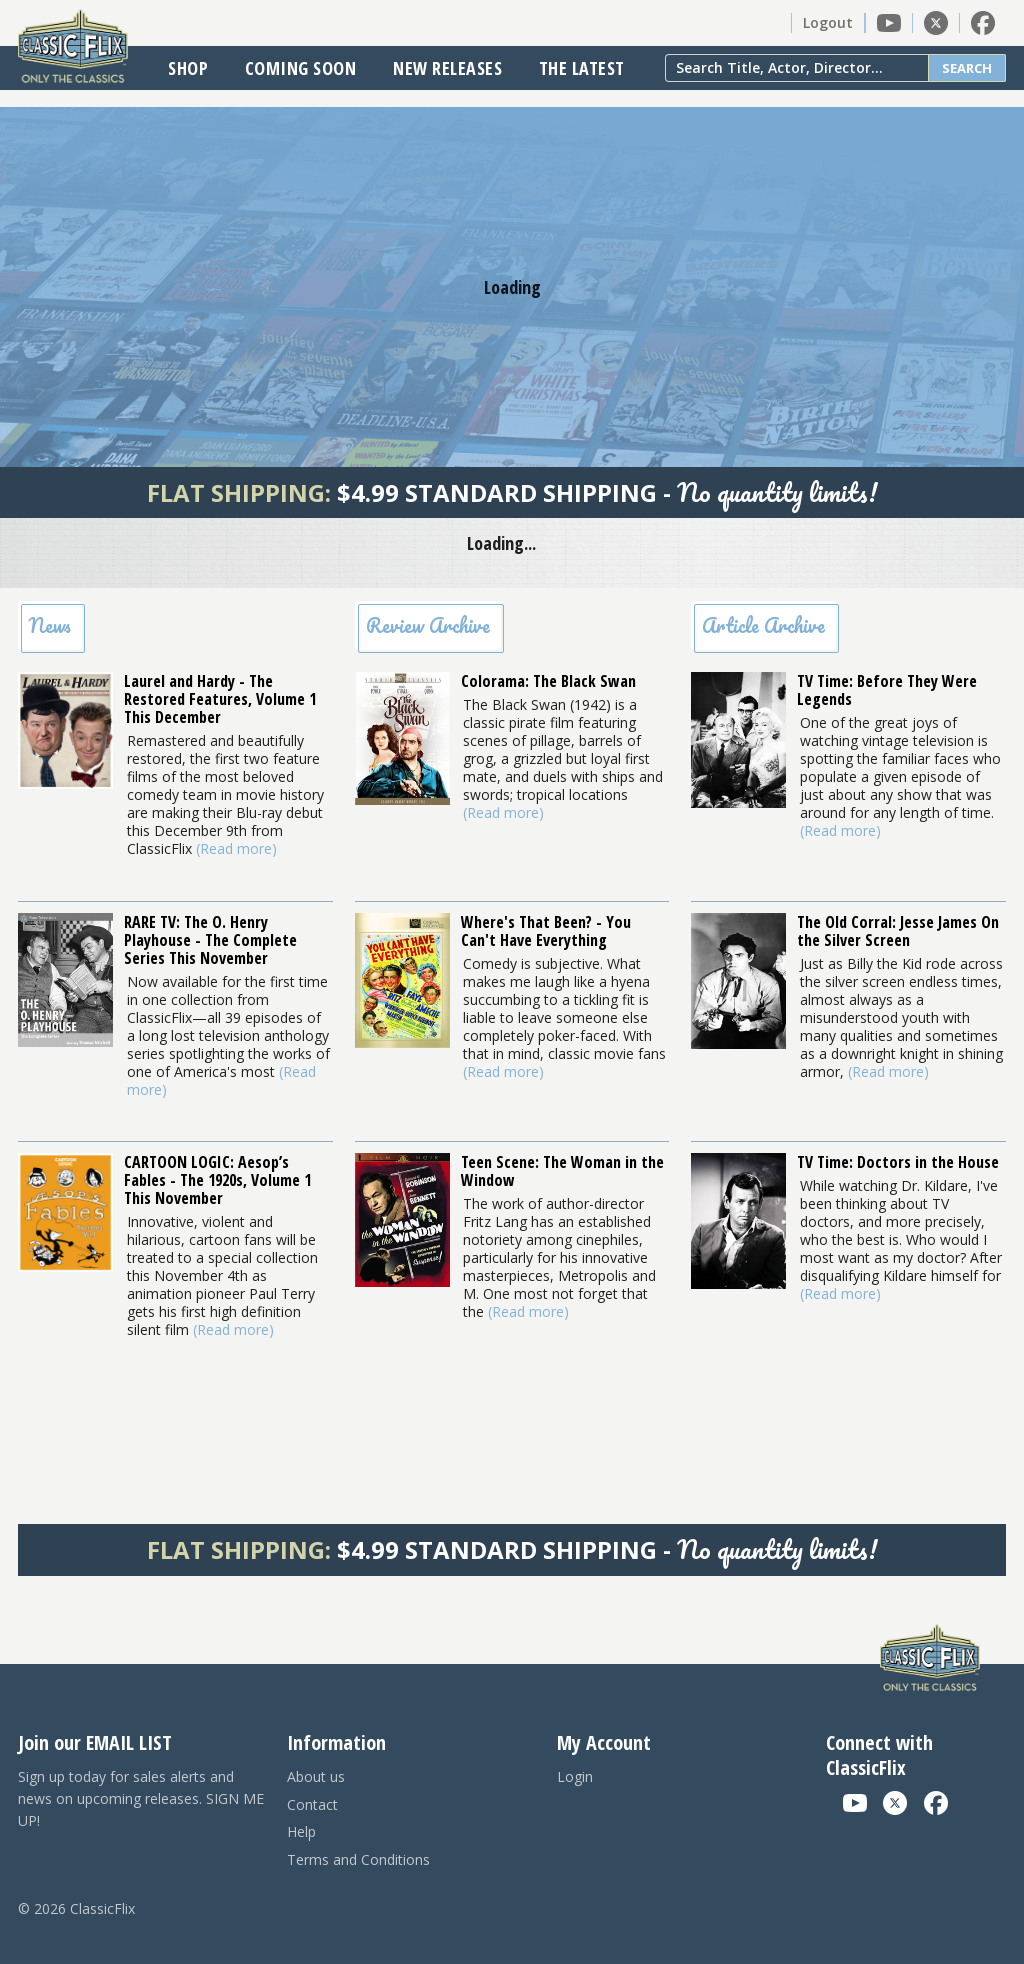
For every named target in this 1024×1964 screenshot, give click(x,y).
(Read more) (236, 848)
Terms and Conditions (358, 1859)
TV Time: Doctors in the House (898, 1162)
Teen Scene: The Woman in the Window (562, 1171)
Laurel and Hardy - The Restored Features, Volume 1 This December (220, 699)
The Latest (582, 68)
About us (316, 1776)
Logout (828, 22)
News (50, 625)
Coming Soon (301, 68)
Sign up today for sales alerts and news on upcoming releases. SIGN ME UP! (141, 1798)
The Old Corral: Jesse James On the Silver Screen (898, 931)
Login (575, 1776)
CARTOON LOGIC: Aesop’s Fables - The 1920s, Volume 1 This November (217, 1180)
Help (301, 1831)
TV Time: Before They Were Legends (887, 690)
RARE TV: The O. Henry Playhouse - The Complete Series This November (210, 940)
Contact (312, 1804)
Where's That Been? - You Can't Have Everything (546, 931)
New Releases (447, 68)
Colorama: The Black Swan (548, 681)
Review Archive (428, 625)
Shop (188, 68)
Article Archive (763, 625)
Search (967, 68)
